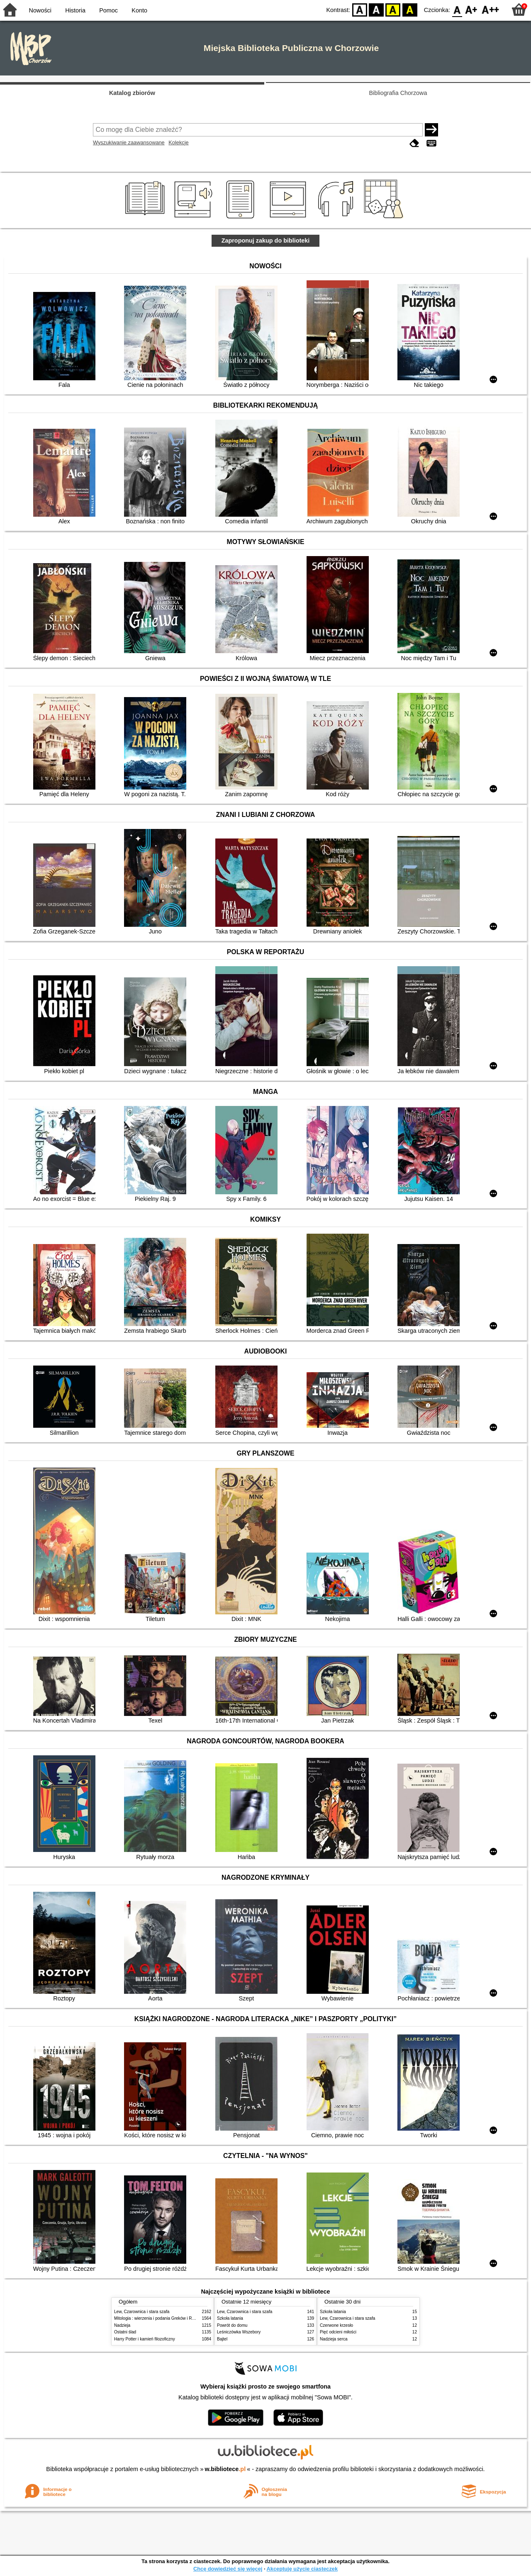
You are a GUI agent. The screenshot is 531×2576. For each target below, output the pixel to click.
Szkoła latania (230, 2318)
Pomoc (108, 10)
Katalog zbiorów (132, 93)
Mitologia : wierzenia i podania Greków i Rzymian (159, 2318)
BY (409, 9)
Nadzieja (122, 2325)
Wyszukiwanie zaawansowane (129, 142)
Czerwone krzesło (336, 2325)
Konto (139, 10)
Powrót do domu (232, 2325)
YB (393, 9)
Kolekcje (178, 142)
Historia (75, 10)
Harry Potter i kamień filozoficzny (144, 2339)
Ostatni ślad (125, 2332)
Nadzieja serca (334, 2339)
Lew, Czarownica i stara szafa (141, 2311)
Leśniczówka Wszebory (239, 2332)
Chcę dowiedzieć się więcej (227, 2569)
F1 (471, 9)
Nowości (40, 10)
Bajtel (222, 2339)
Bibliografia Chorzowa (398, 93)
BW (376, 9)
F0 (457, 9)
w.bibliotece (225, 2469)
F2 (490, 9)
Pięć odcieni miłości (338, 2332)
